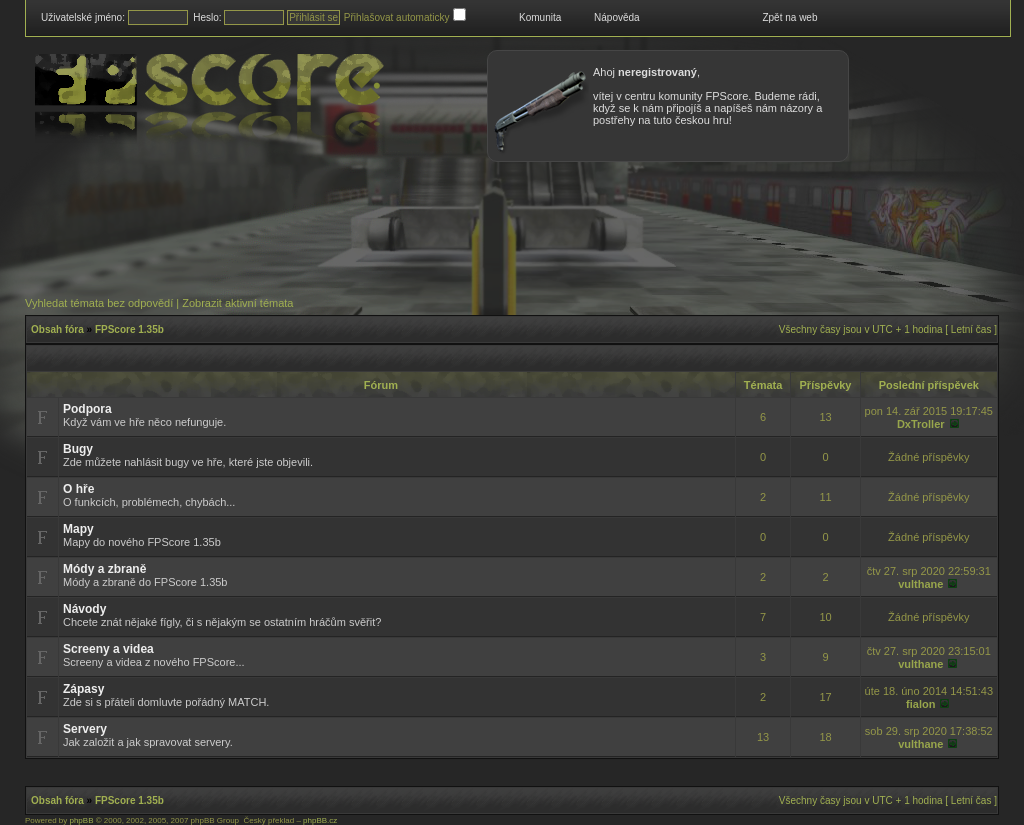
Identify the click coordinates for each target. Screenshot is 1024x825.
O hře (78, 489)
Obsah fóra (57, 329)
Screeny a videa (108, 649)
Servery (85, 729)
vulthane (920, 584)
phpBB (81, 820)
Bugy (78, 449)
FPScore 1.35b (129, 329)
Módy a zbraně (104, 569)
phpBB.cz (320, 820)
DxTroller (921, 424)
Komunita (540, 17)
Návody (84, 609)
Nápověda (617, 17)
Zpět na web (789, 17)
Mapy (78, 529)
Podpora (87, 409)
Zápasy (83, 689)
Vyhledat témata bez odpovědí (99, 303)
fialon (920, 704)
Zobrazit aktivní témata (237, 303)
